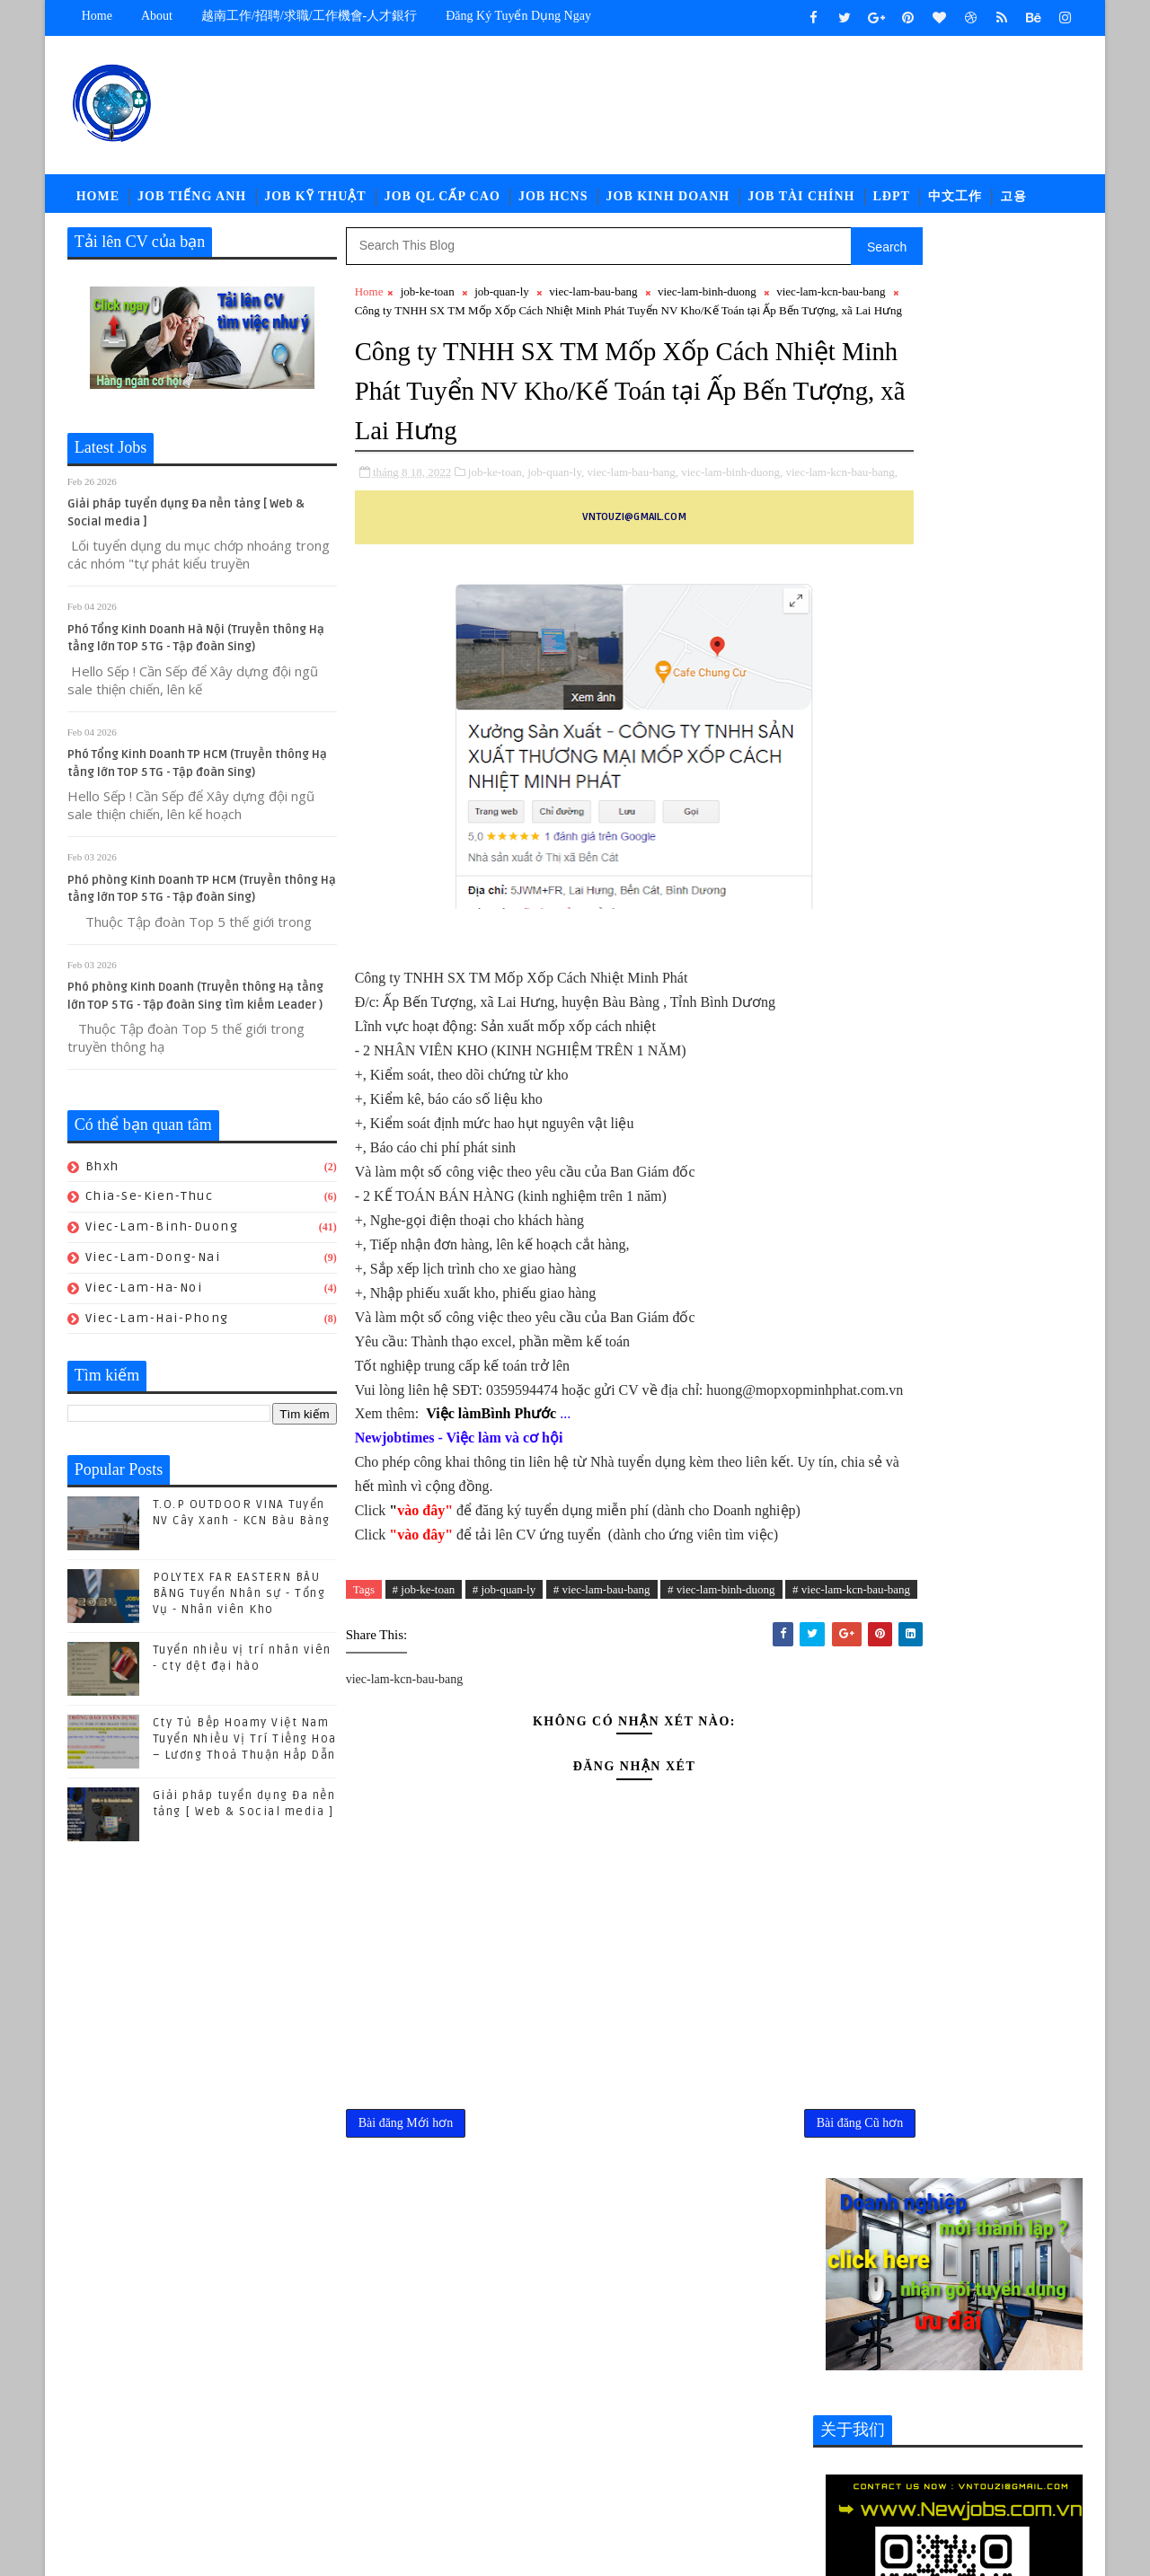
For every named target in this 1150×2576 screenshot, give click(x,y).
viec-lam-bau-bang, (633, 536)
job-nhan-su (982, 2386)
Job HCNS (553, 201)
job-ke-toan (428, 300)
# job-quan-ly (504, 1721)
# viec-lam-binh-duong (721, 1721)
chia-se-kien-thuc (149, 1205)
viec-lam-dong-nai (153, 1266)
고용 (1013, 201)
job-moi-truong (871, 2386)
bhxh (102, 1175)
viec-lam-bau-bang (594, 300)
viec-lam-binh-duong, (732, 536)
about (156, 15)
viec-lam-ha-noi (144, 1296)
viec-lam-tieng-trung (888, 2475)
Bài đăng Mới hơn (406, 2281)
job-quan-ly (501, 300)
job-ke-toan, (496, 536)
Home (97, 15)
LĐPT (891, 201)
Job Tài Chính (801, 201)
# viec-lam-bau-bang (601, 1721)
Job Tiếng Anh (191, 201)
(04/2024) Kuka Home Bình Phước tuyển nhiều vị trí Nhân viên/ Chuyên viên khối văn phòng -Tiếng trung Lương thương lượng (947, 1941)
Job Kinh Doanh (668, 201)
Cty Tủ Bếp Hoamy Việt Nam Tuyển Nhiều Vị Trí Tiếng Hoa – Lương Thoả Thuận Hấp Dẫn (245, 1748)
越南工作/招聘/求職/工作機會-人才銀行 (309, 15)
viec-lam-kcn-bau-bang (409, 319)
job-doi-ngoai (983, 2356)
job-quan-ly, (556, 536)
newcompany (911, 2445)
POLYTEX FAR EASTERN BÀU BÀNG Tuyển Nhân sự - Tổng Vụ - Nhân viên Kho (239, 1602)
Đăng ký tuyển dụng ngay (519, 15)
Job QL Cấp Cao (442, 201)
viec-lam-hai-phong (157, 1327)
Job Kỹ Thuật (315, 201)
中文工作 (955, 201)
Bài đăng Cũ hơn (741, 2281)
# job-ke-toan (424, 1721)
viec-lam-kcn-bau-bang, (411, 555)
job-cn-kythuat (869, 2356)
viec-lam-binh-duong (162, 1235)
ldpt (835, 2445)
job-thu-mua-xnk (971, 2415)
